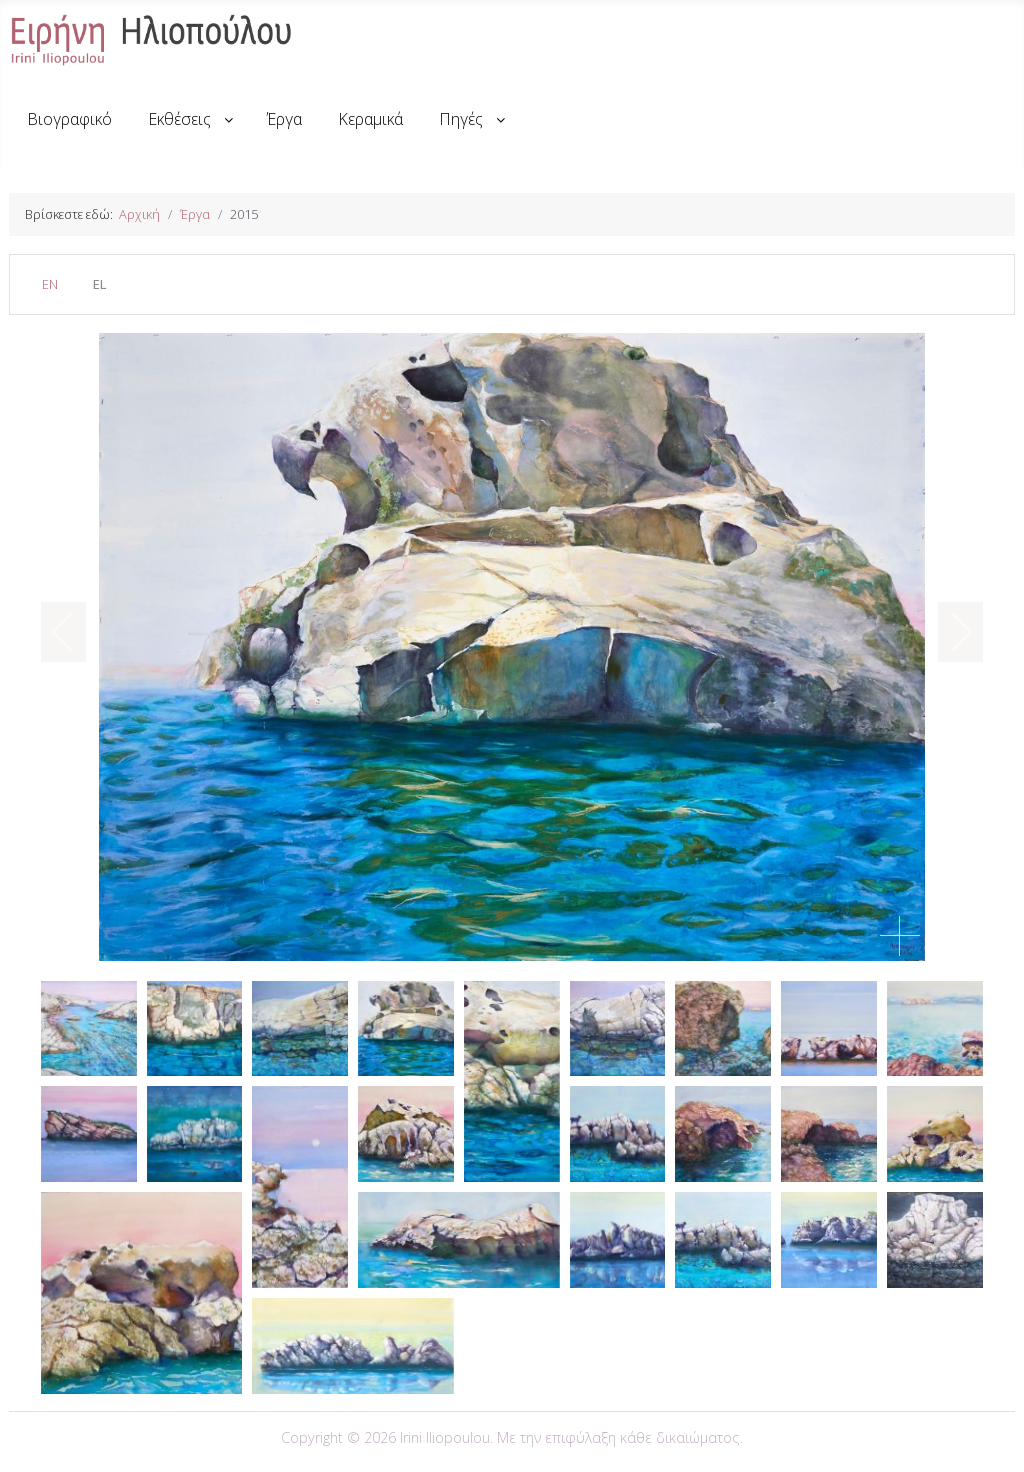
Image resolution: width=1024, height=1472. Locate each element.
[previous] (76, 632)
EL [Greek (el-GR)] (99, 284)
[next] (948, 632)
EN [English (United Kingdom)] (50, 284)
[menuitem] (69, 119)
